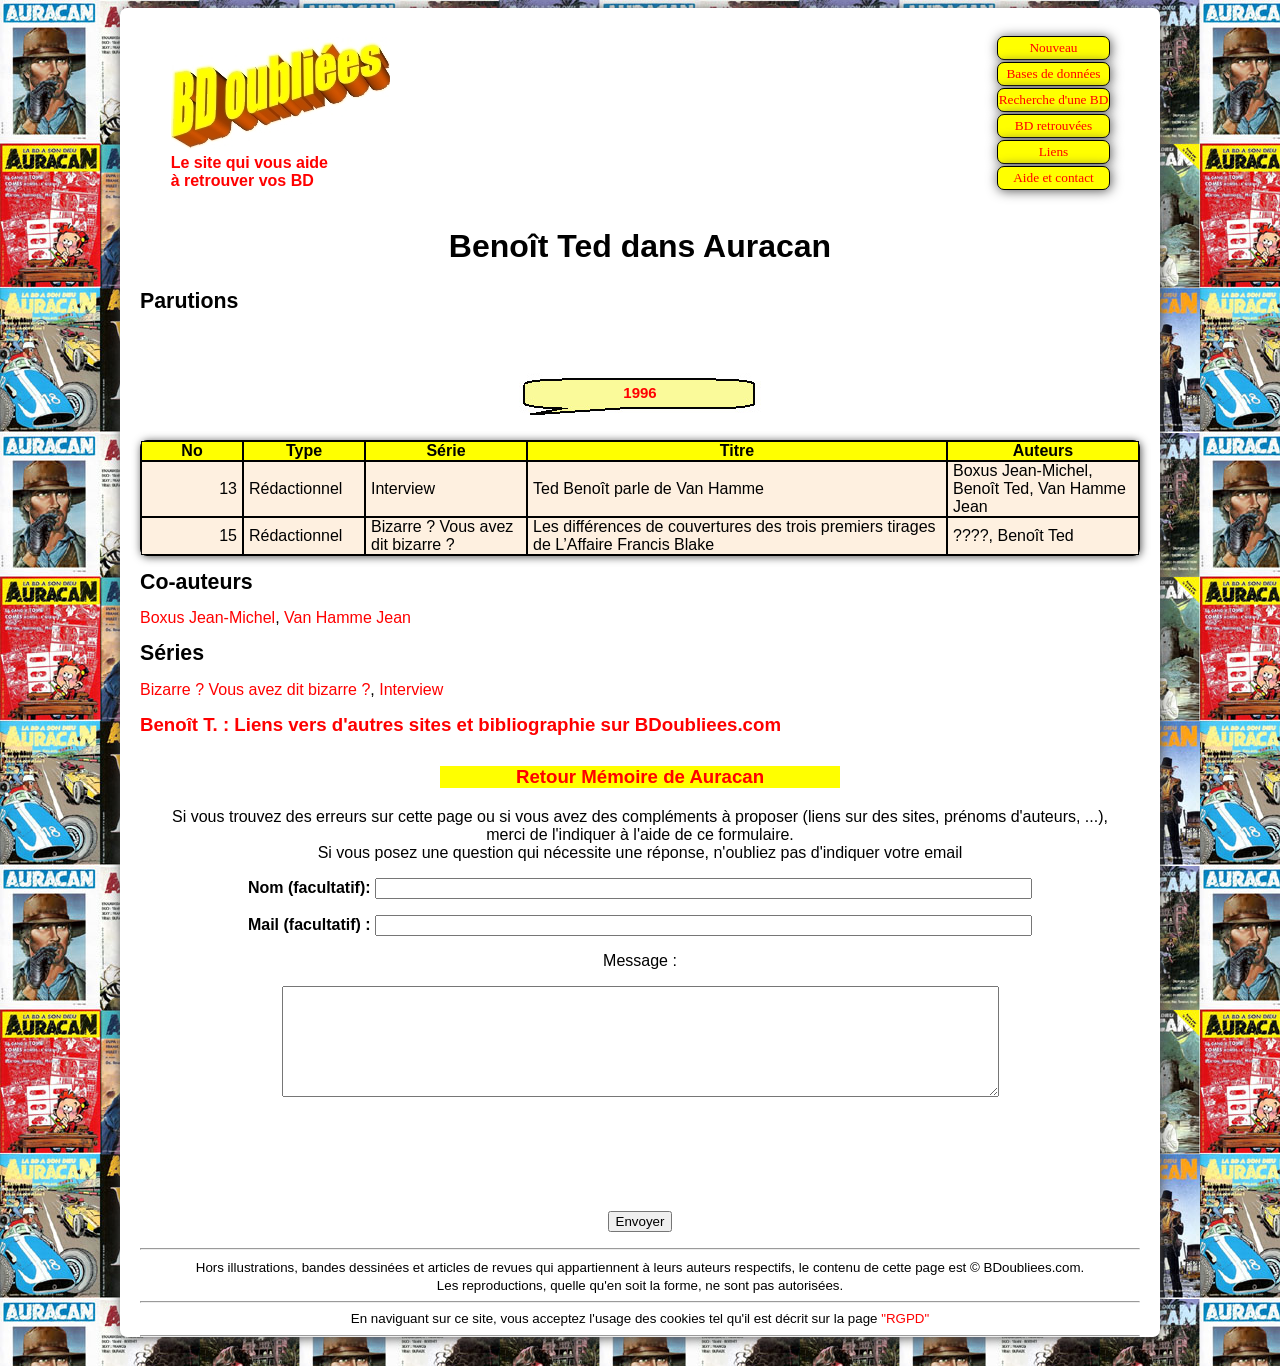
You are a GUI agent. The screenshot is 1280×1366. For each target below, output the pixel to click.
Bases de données (1053, 73)
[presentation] (640, 1177)
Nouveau (1053, 47)
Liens (1054, 151)
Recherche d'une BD (1054, 99)
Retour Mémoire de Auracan (640, 776)
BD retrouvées (1053, 125)
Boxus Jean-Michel (207, 617)
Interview (411, 689)
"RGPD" (905, 1339)
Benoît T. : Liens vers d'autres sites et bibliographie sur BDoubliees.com (460, 724)
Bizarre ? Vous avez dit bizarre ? (255, 689)
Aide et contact (1053, 177)
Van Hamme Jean (347, 617)
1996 (639, 392)
